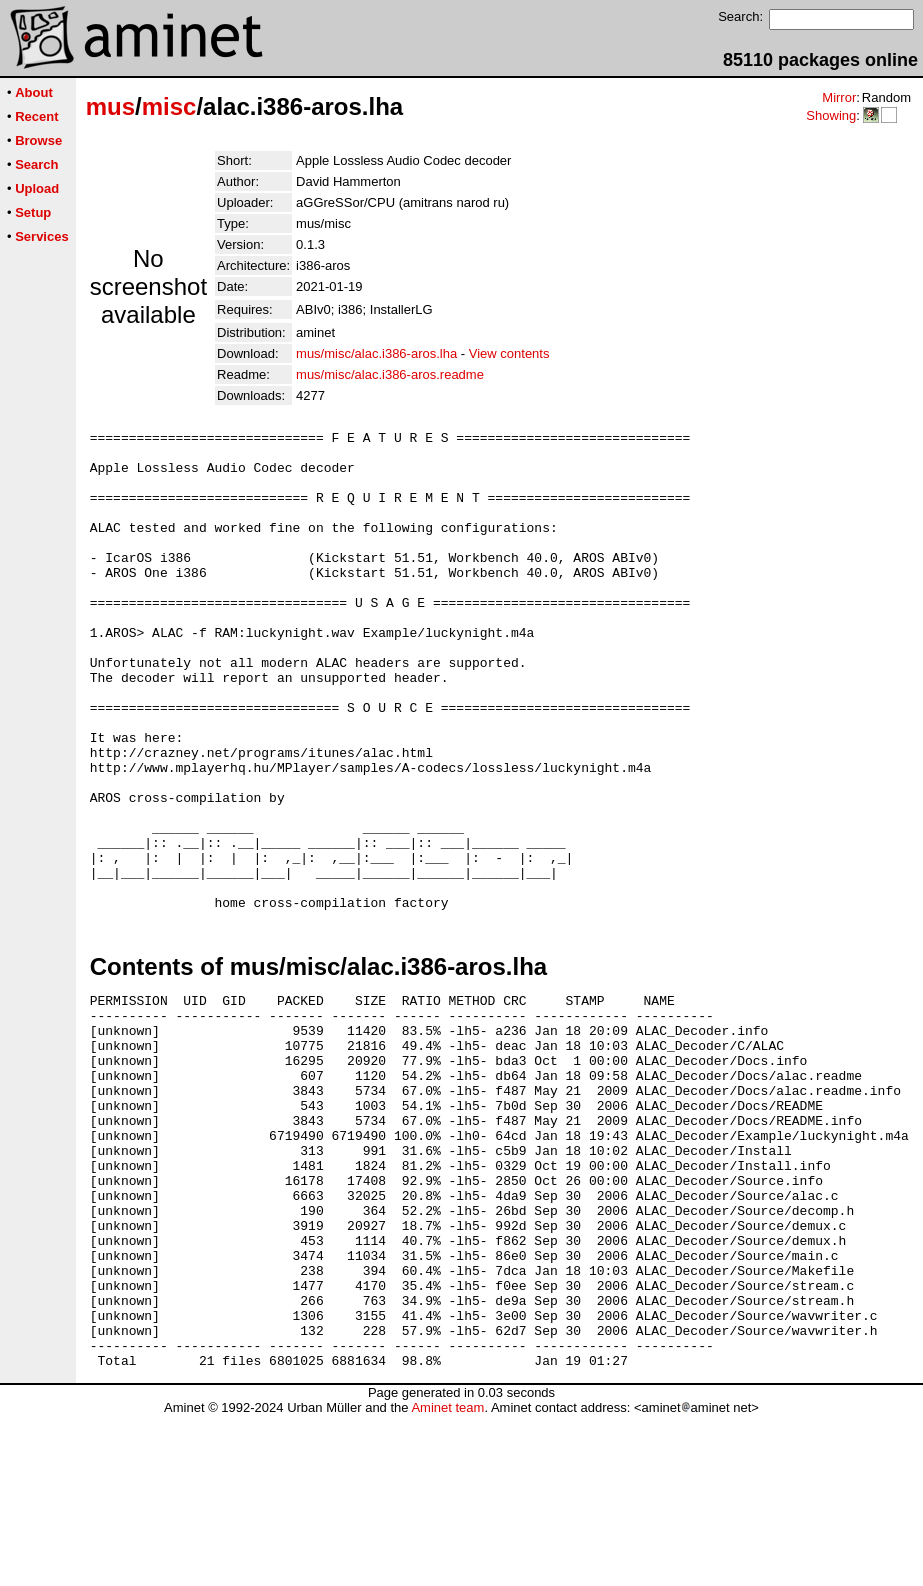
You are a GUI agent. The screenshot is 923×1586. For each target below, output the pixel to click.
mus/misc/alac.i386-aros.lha (376, 353)
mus (110, 106)
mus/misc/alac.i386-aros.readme (390, 374)
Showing (831, 115)
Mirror (839, 97)
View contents (509, 353)
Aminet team (447, 1578)
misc (169, 106)
